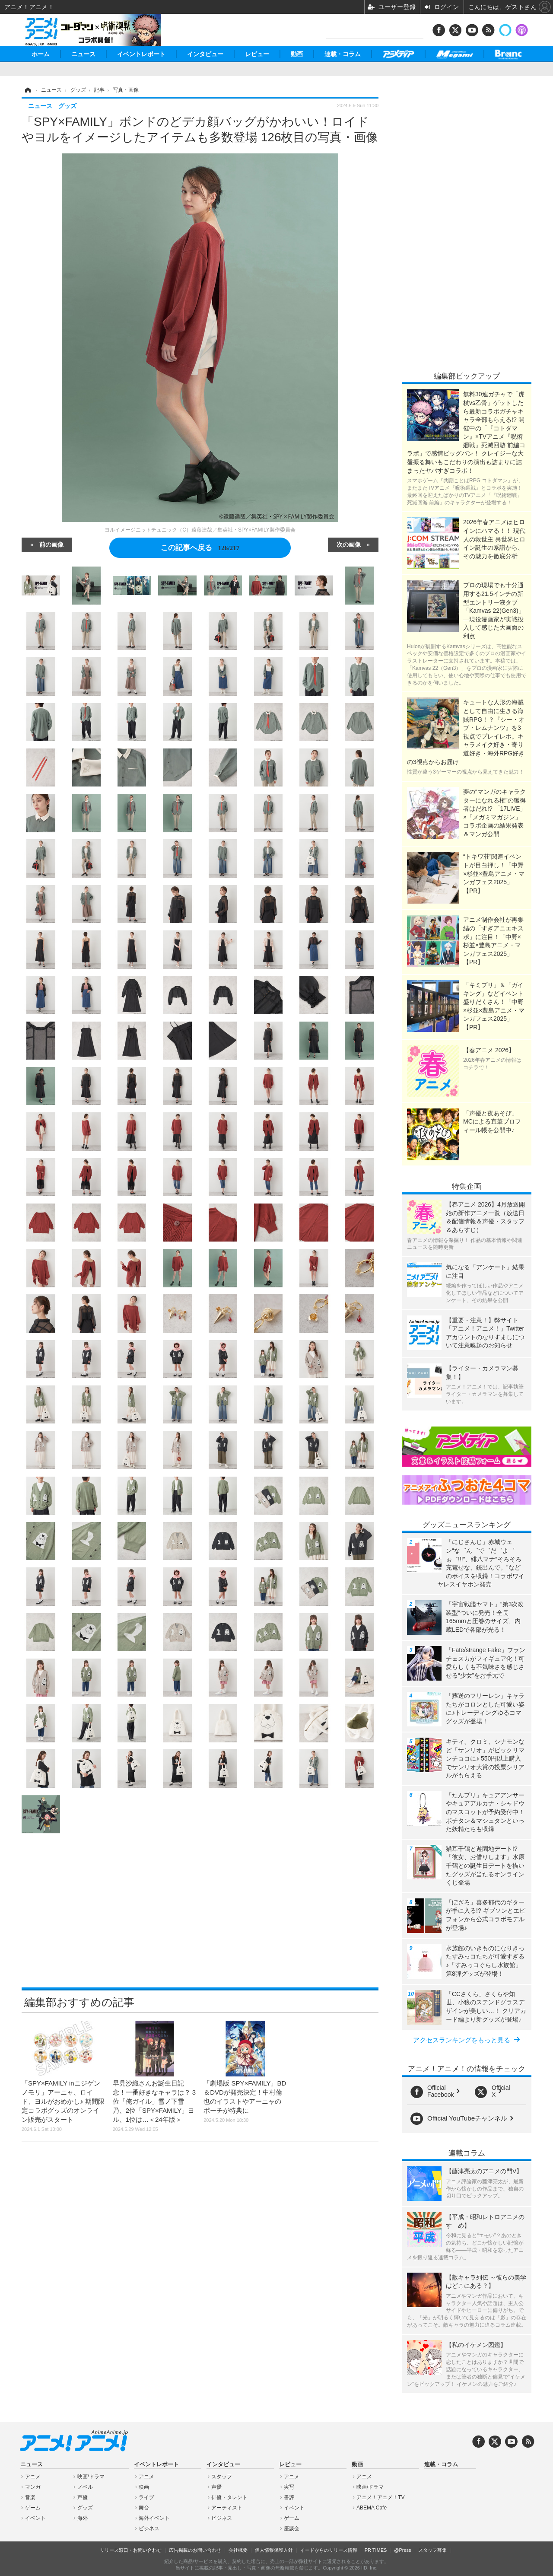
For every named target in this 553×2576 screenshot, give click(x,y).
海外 (82, 2518)
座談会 (291, 2528)
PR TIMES (376, 2550)
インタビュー (205, 54)
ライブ (146, 2497)
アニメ (33, 2477)
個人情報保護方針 (274, 2550)
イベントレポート (141, 54)
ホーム (41, 54)
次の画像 (349, 544)
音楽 (30, 2497)
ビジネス (149, 2528)
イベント (35, 2518)
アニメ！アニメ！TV (380, 2497)
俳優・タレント (229, 2497)
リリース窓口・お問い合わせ (131, 2550)
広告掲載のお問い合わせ (195, 2550)
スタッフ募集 (432, 2550)
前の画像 (51, 544)
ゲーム (33, 2508)
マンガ (33, 2487)
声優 (82, 2497)
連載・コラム (342, 54)
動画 (297, 54)
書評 (289, 2497)
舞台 (144, 2508)
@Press (402, 2550)
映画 (144, 2487)
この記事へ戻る (200, 547)
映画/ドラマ (91, 2477)
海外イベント (154, 2518)
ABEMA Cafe (371, 2508)
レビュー (257, 54)
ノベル (85, 2487)
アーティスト (226, 2508)
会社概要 (238, 2550)
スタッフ (221, 2477)
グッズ (85, 2508)
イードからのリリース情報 (328, 2550)
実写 (289, 2487)
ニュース (83, 54)
